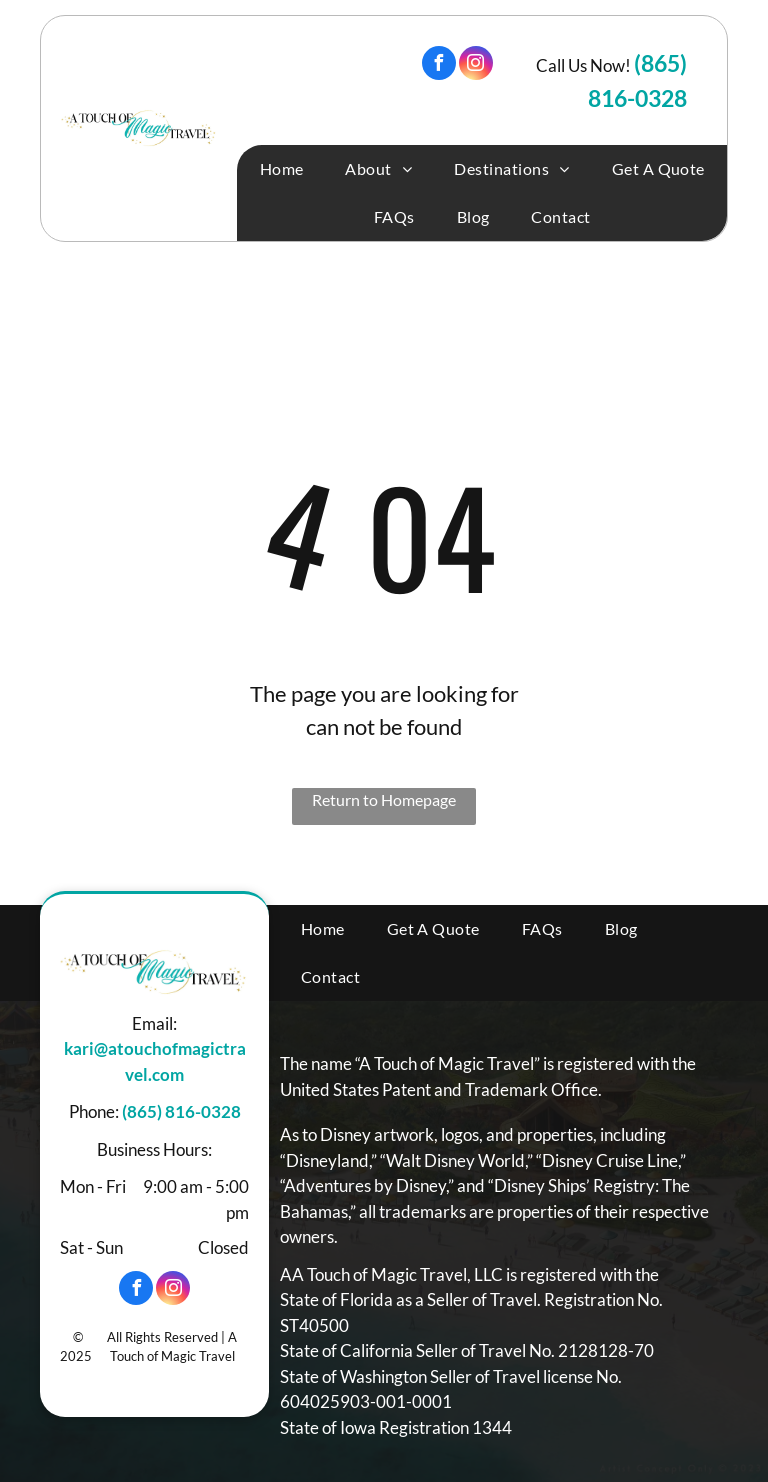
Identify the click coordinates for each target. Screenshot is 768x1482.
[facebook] (439, 65)
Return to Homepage (384, 799)
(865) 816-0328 (181, 1111)
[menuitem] (282, 169)
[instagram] (476, 65)
